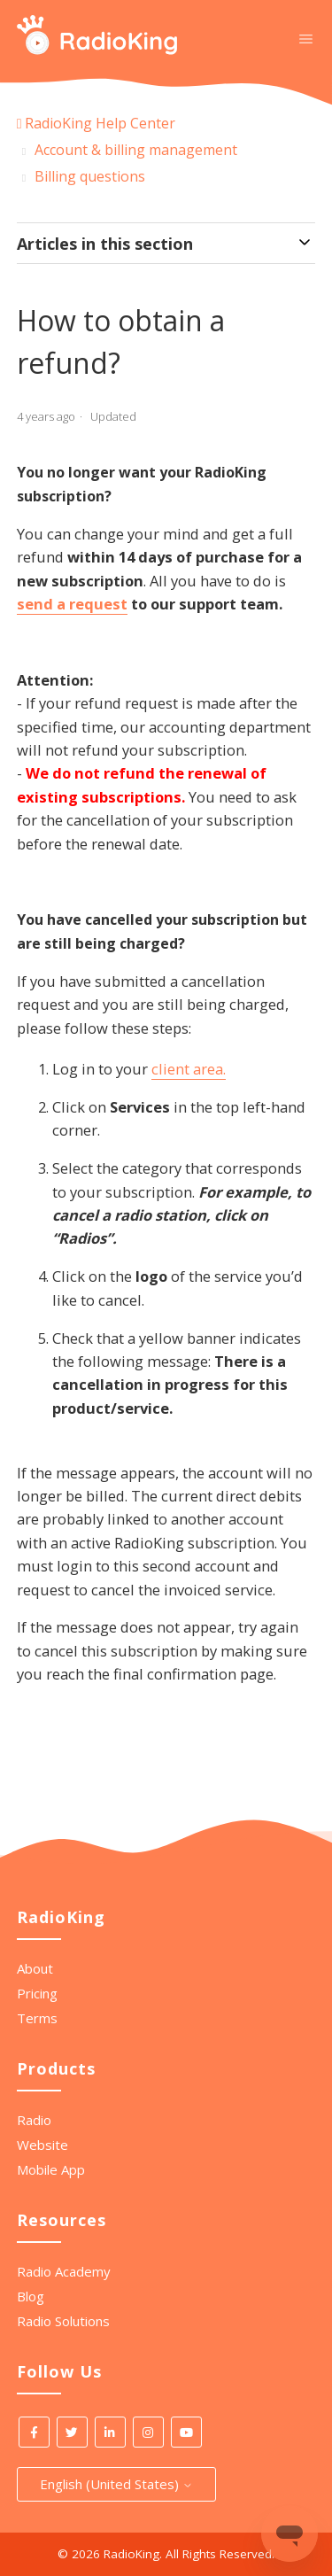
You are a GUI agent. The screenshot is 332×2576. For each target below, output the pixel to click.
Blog (30, 2296)
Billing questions (90, 176)
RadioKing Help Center (100, 123)
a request (92, 604)
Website (42, 2144)
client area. (188, 1069)
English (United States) (116, 2484)
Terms (37, 2018)
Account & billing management (136, 149)
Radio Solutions (63, 2321)
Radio (34, 2120)
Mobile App (51, 2169)
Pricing (37, 1993)
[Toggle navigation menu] (305, 38)
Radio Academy (64, 2271)
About (35, 1968)
